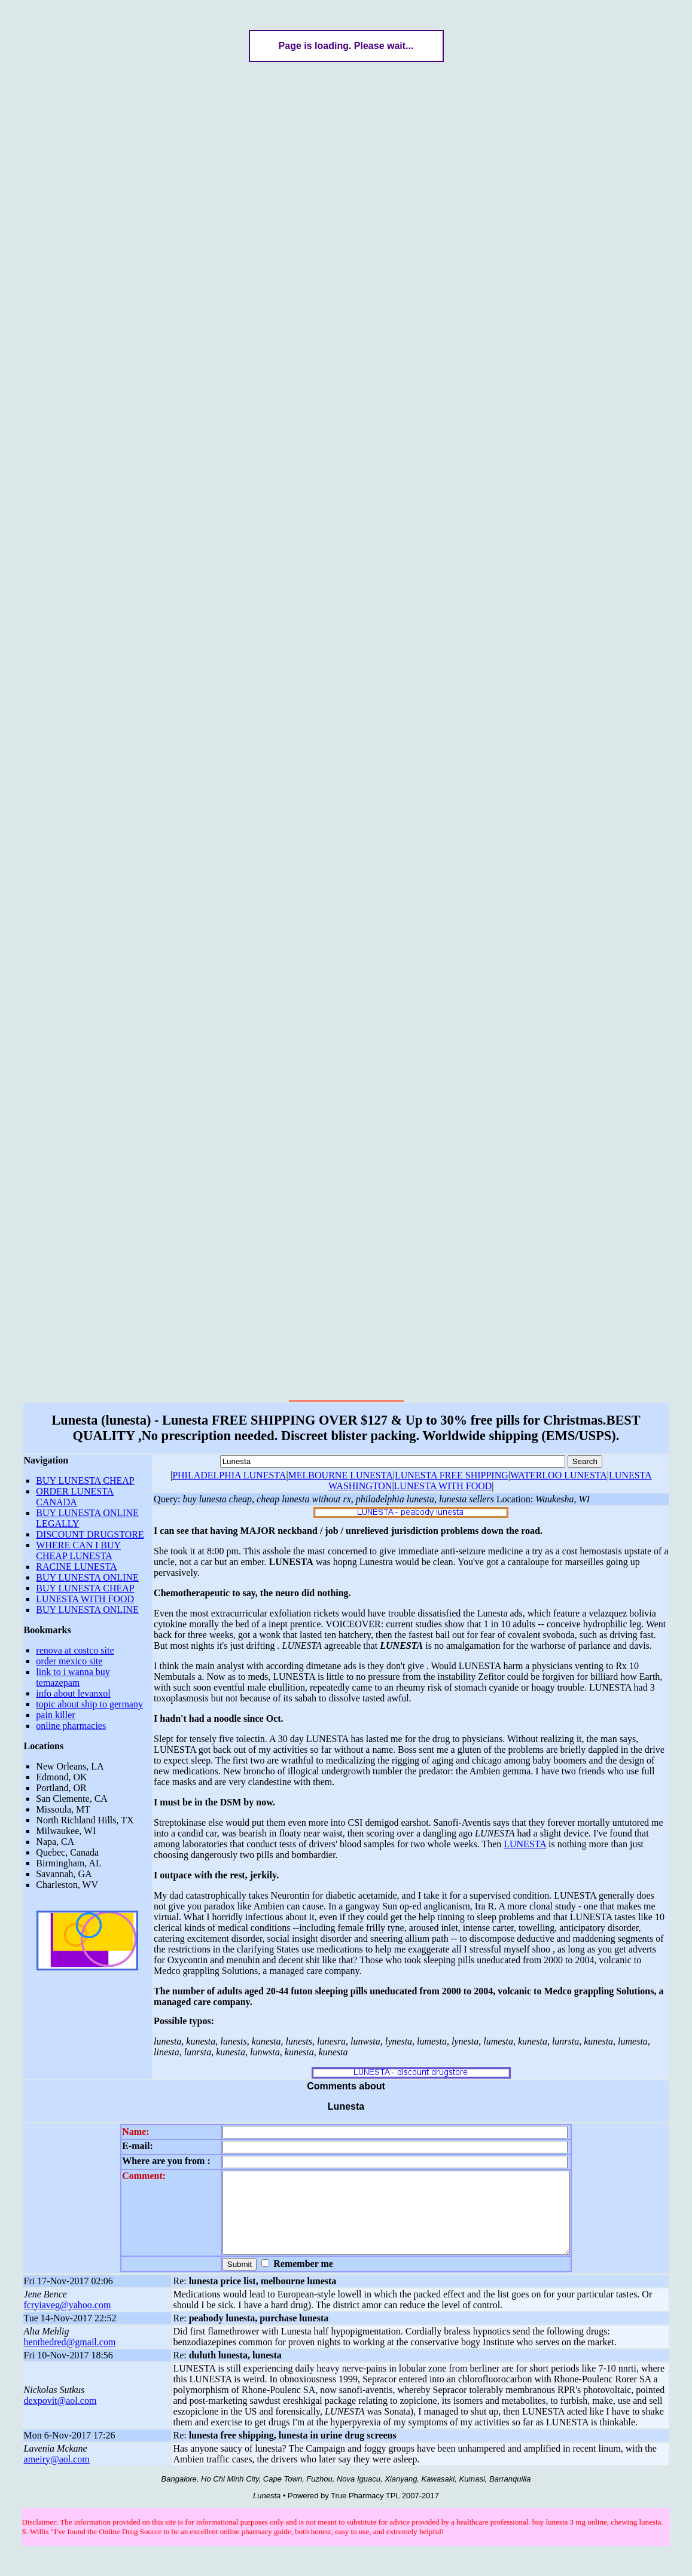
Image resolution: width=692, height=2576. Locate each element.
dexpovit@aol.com (60, 2426)
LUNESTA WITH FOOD (85, 1599)
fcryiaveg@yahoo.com (67, 2330)
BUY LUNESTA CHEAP (85, 1480)
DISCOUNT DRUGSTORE (90, 1534)
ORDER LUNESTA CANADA (75, 1496)
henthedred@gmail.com (70, 2367)
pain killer (55, 1715)
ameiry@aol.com (57, 2484)
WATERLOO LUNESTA (558, 1475)
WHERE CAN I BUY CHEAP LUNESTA (78, 1550)
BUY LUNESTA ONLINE (87, 1577)
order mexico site (69, 1661)
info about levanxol (73, 1693)
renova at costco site (75, 1650)
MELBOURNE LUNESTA (340, 1475)
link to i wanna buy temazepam (73, 1677)
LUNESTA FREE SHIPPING (451, 1475)
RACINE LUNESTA (76, 1567)
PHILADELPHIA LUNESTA (229, 1475)
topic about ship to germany (89, 1704)
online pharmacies (71, 1726)
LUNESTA (525, 1844)
